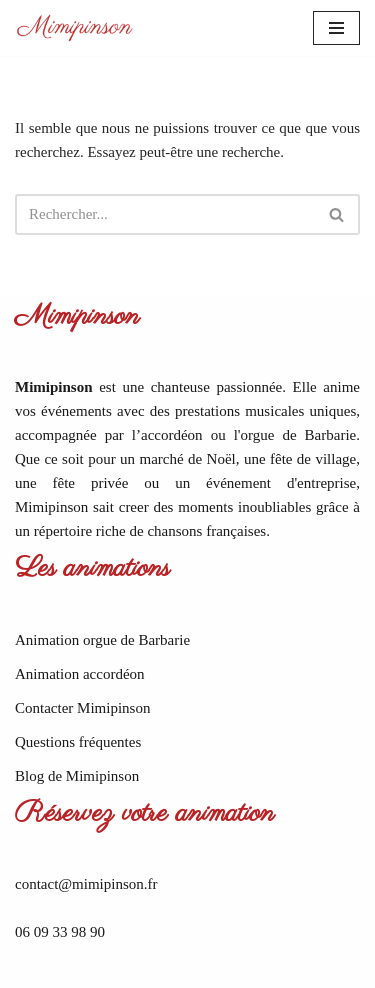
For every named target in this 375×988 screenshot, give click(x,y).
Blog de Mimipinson (77, 776)
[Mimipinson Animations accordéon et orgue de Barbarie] (75, 28)
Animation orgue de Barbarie (102, 640)
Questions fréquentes (78, 742)
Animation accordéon (80, 674)
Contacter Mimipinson (82, 708)
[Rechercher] (165, 214)
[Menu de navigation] (336, 28)
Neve (111, 968)
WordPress (248, 968)
